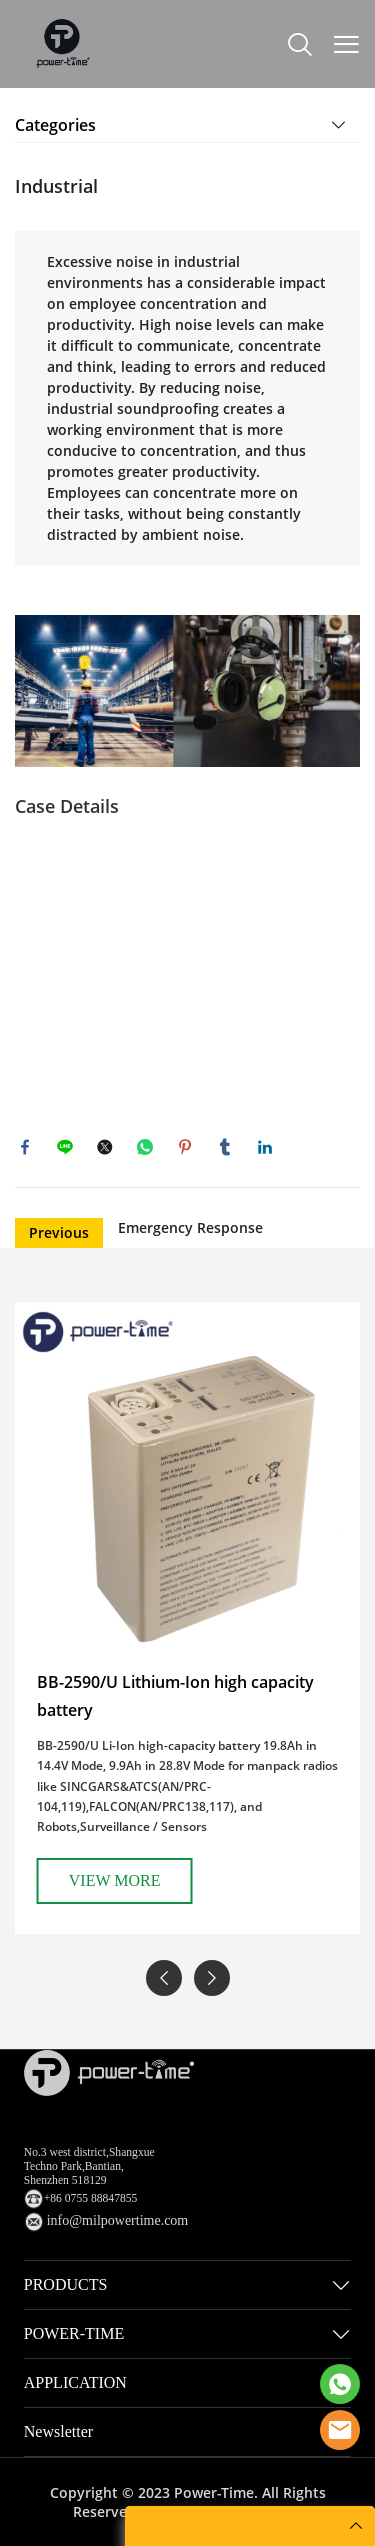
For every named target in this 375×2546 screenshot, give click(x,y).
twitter (105, 1147)
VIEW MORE (285, 1880)
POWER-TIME (74, 2333)
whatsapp (145, 1147)
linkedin (265, 1147)
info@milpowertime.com (118, 2220)
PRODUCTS (66, 2284)
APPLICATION (75, 2382)
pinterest (185, 1147)
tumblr (225, 1147)
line (65, 1147)
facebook (25, 1147)
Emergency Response (190, 1227)
